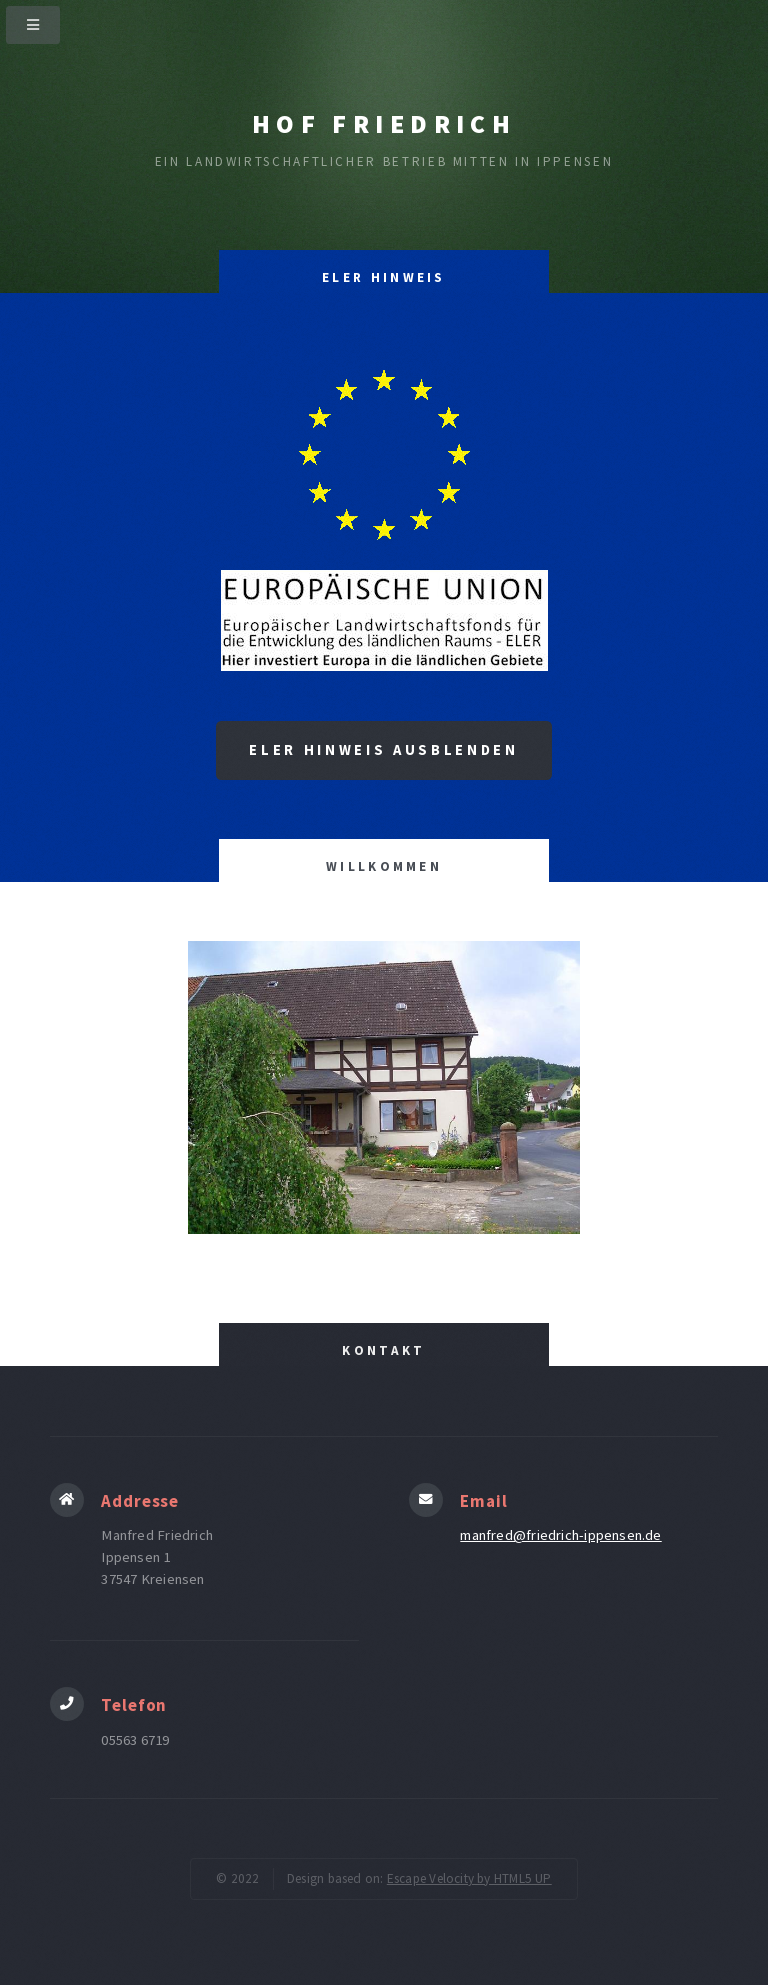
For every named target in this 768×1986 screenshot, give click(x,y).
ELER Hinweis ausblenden (383, 750)
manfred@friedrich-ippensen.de (560, 1535)
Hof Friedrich (384, 124)
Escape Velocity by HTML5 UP (469, 1878)
